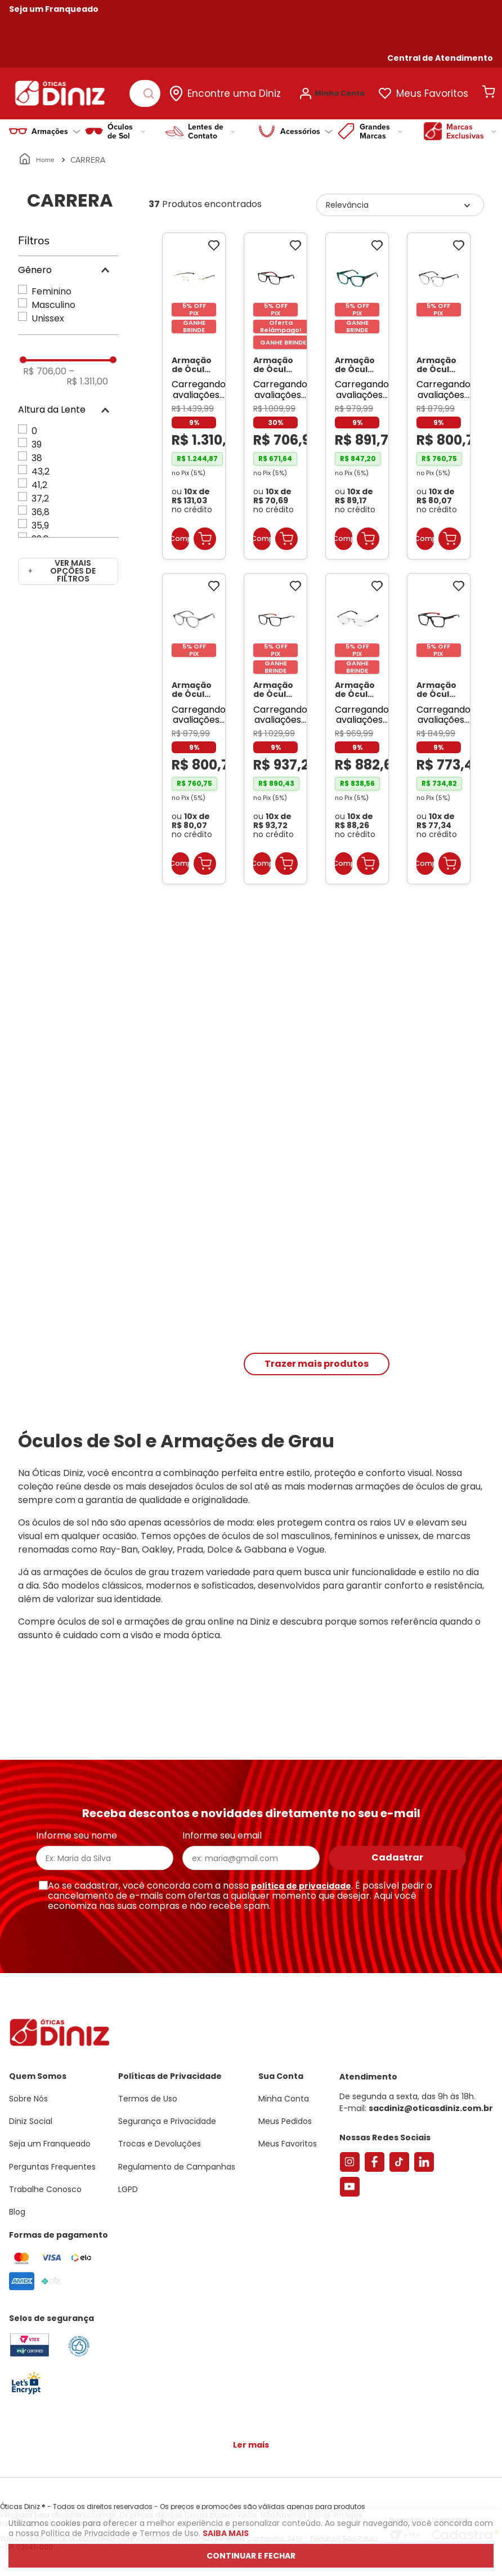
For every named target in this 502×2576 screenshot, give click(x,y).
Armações (56, 125)
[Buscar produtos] (153, 90)
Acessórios (306, 125)
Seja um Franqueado (53, 9)
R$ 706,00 (44, 366)
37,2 (40, 492)
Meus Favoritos (439, 90)
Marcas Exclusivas (471, 126)
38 (37, 452)
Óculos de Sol (126, 126)
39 (37, 438)
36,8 (41, 506)
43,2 (41, 465)
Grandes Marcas (381, 126)
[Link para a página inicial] (37, 154)
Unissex (48, 312)
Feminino (51, 285)
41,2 (39, 479)
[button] (440, 58)
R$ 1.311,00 (87, 371)
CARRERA (87, 154)
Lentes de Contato (211, 126)
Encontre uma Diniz (241, 90)
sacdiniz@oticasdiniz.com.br (431, 2108)
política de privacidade (301, 1885)
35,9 (40, 519)
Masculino (53, 299)
